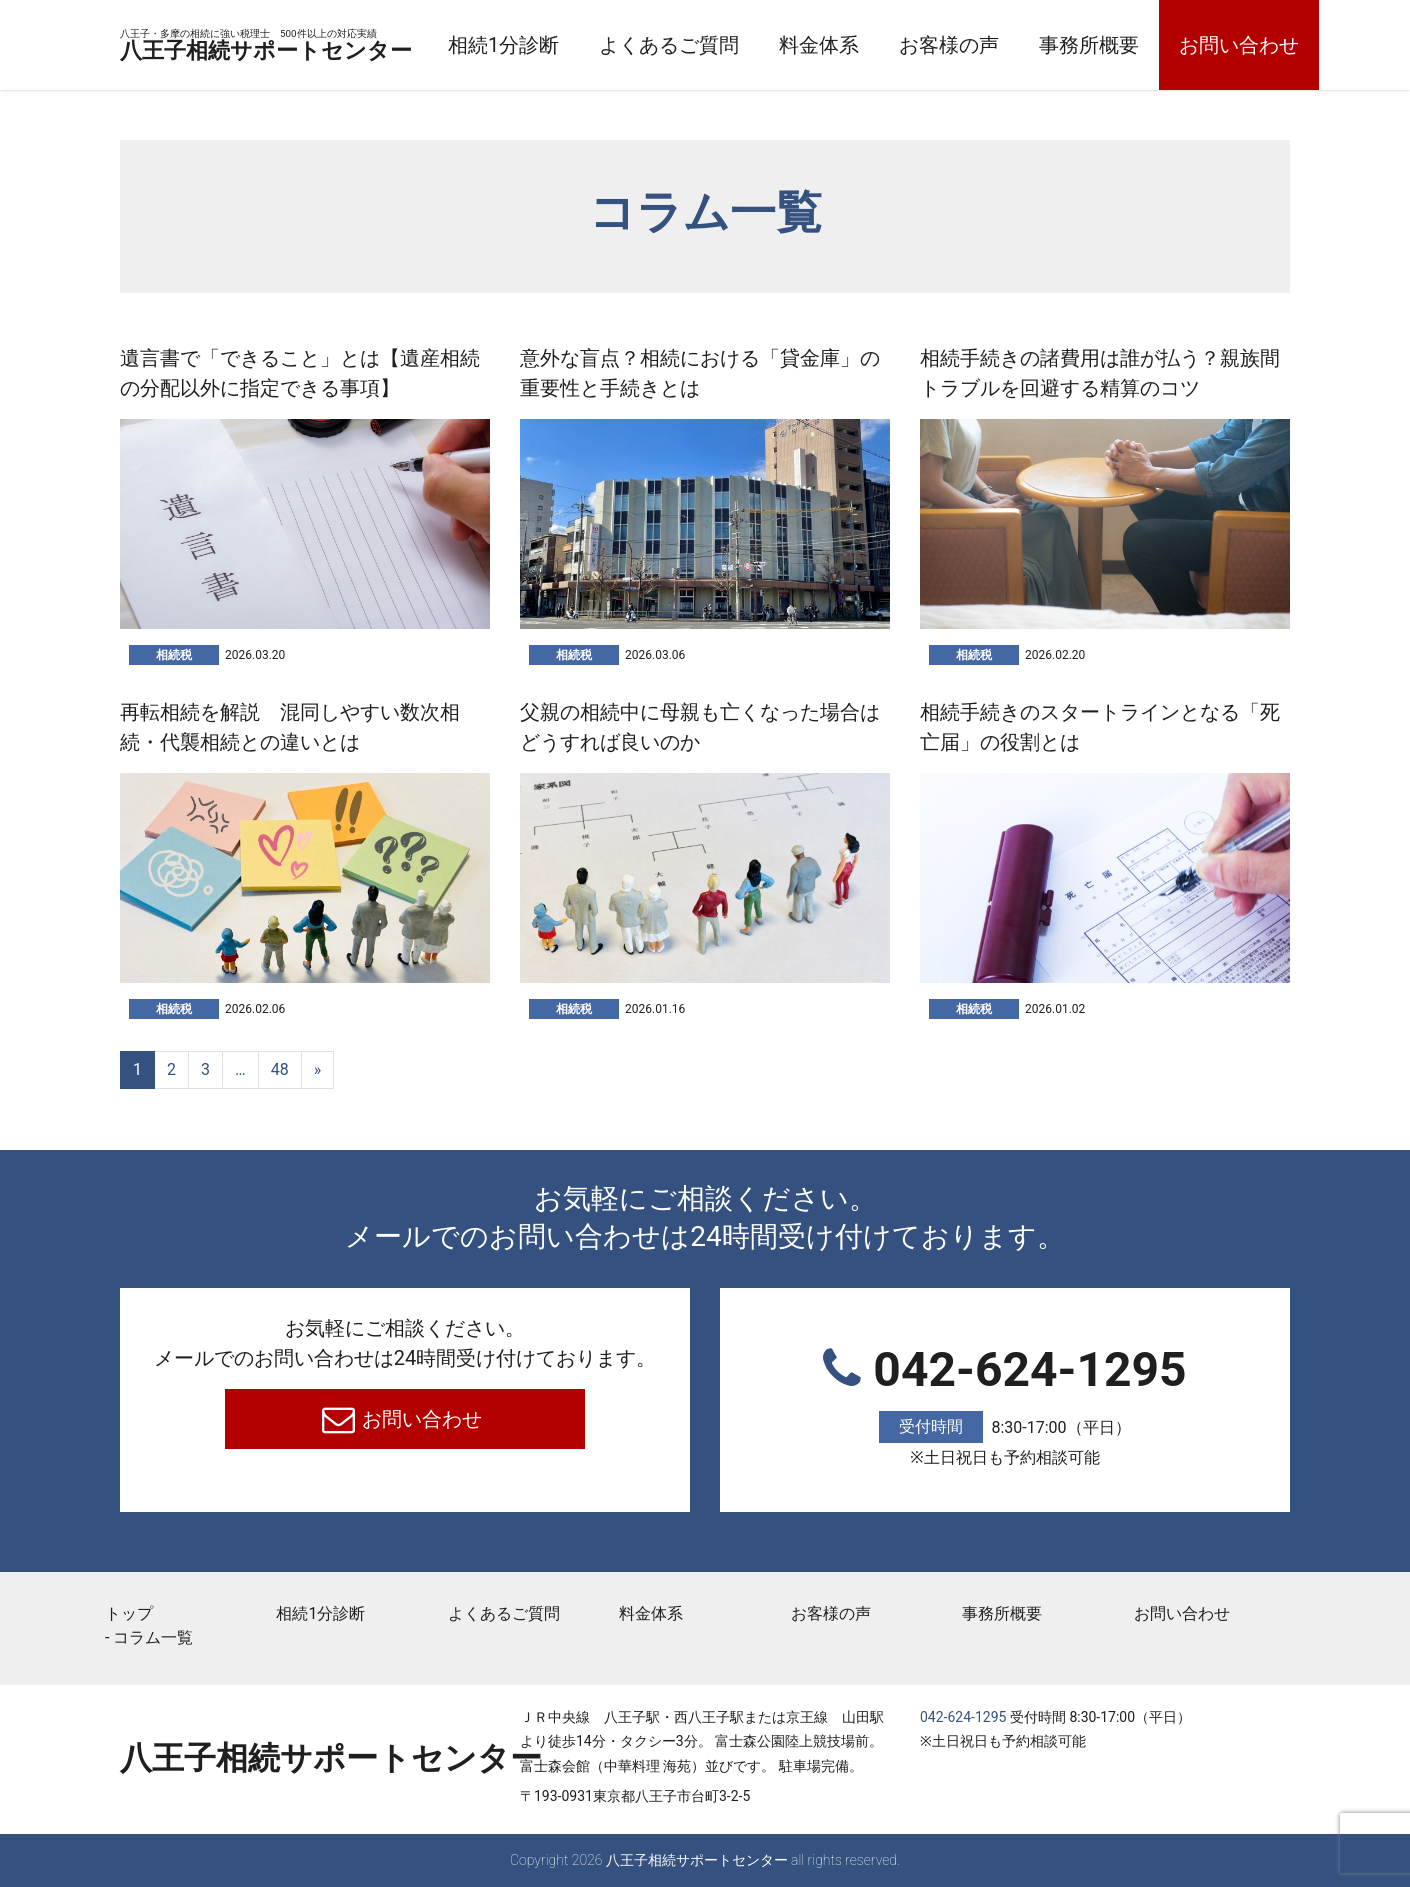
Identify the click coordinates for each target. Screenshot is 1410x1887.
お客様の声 (1079, 45)
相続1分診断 (633, 45)
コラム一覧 (153, 1637)
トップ (129, 1613)
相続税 (174, 655)
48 (280, 1069)
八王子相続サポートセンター (331, 47)
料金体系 (949, 45)
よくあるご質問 (799, 45)
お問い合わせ (420, 1419)
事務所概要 (1219, 45)
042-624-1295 (1005, 1406)
